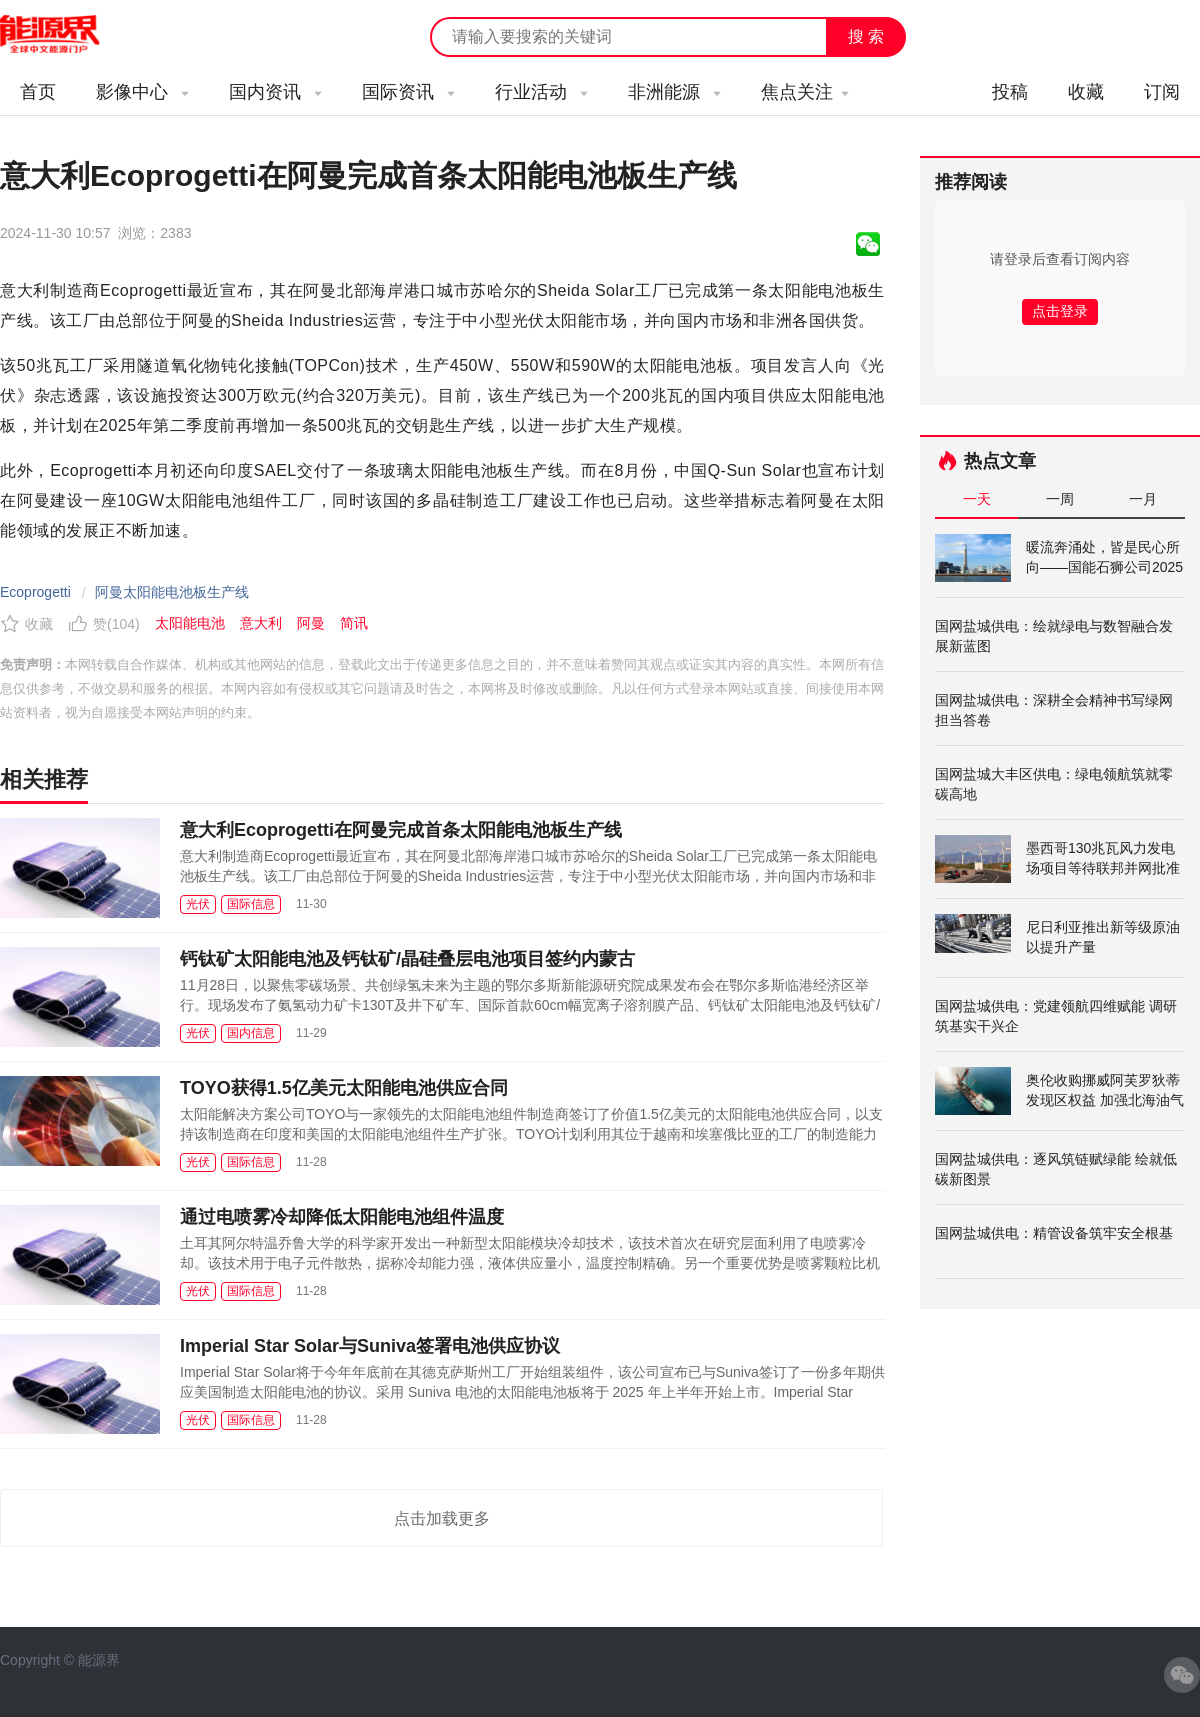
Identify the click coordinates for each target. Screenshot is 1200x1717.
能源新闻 (68, 35)
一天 (977, 499)
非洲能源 (674, 92)
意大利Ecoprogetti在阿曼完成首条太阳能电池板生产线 (401, 830)
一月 (1143, 499)
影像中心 (142, 92)
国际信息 (251, 904)
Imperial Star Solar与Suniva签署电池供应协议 (370, 1346)
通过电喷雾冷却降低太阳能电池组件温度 (342, 1217)
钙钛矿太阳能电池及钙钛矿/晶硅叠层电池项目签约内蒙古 (407, 959)
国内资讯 (275, 92)
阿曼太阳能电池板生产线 (172, 592)
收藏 (1086, 92)
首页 (38, 92)
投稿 (1010, 92)
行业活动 (541, 92)
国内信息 (251, 1033)
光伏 (198, 904)
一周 (1060, 499)
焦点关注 (805, 92)
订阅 (1162, 92)
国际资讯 (408, 92)
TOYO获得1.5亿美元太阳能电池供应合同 (344, 1088)
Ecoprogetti (35, 592)
